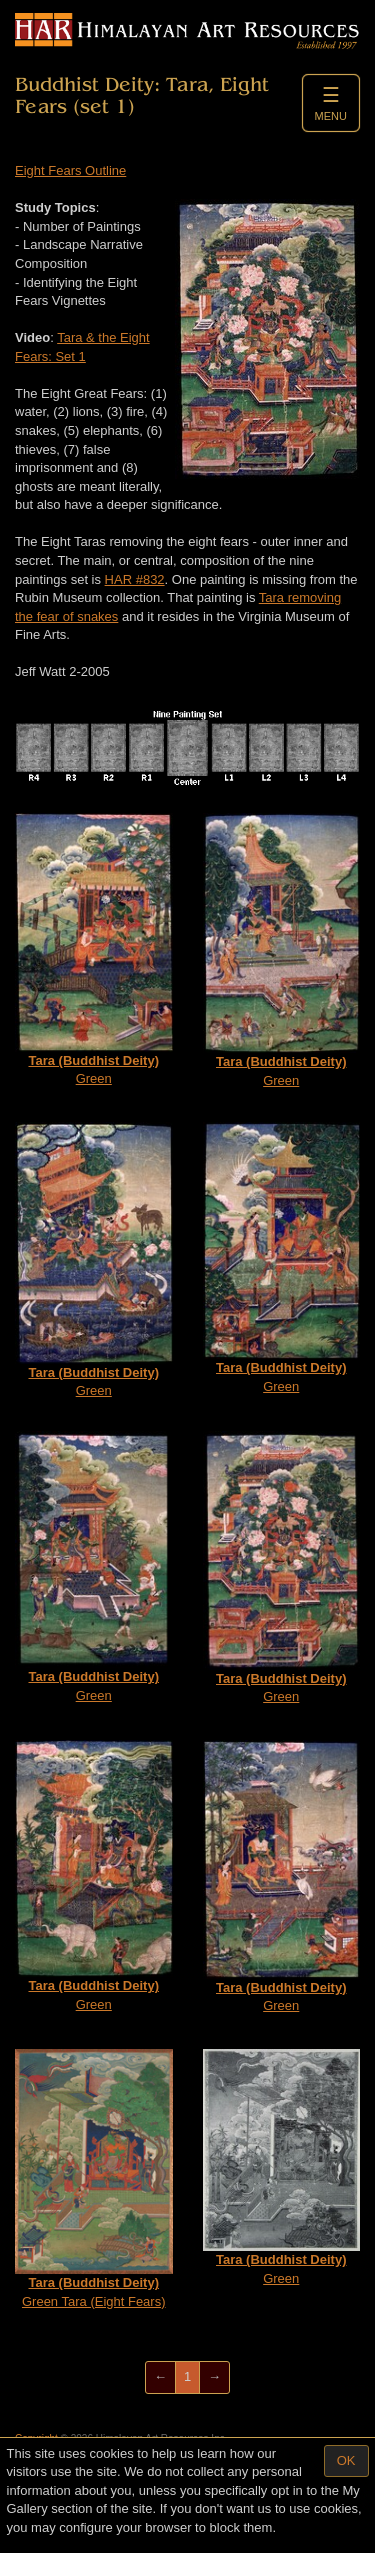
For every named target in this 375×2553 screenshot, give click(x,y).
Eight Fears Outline (70, 170)
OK (346, 2460)
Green (94, 949)
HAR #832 (135, 579)
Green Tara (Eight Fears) (94, 2179)
